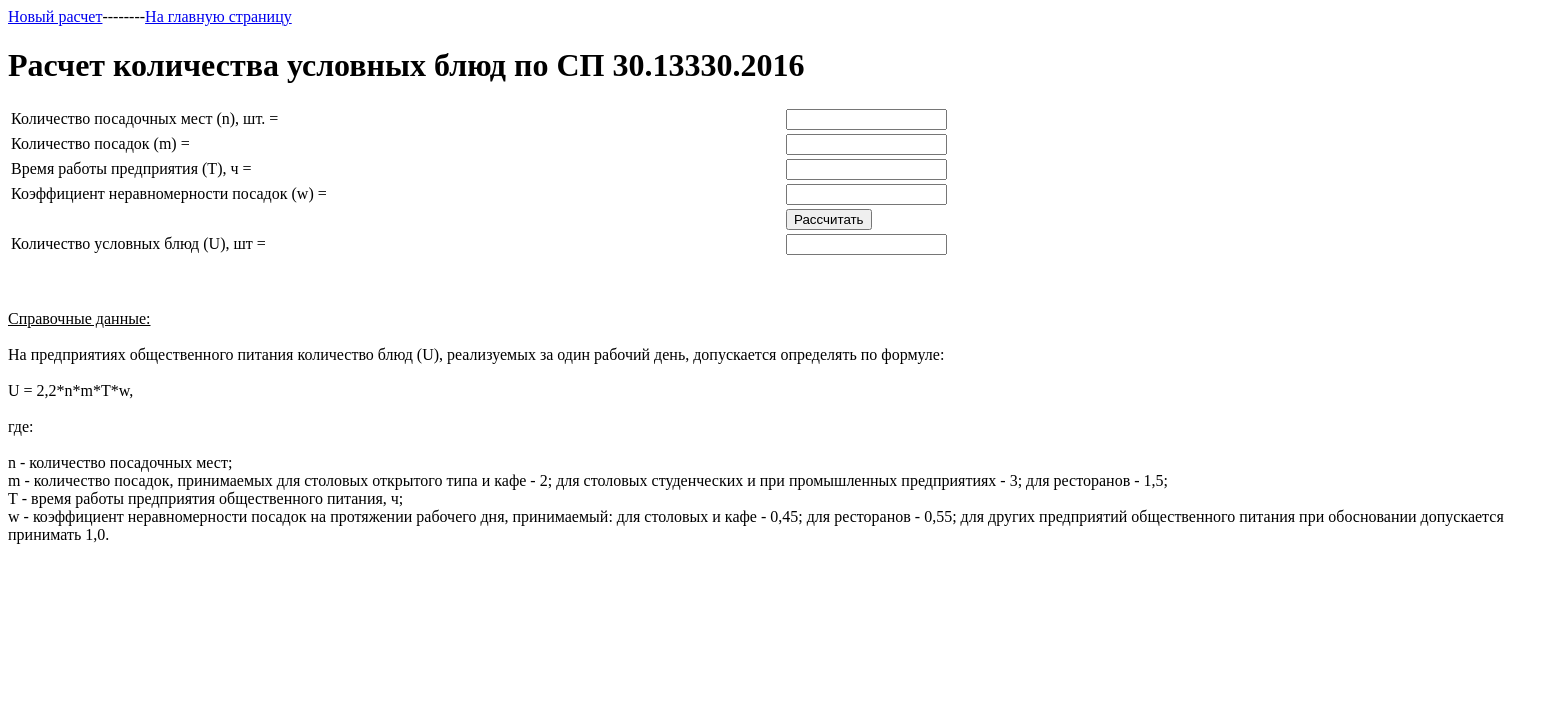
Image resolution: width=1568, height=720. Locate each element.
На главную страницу (218, 16)
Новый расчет (55, 16)
